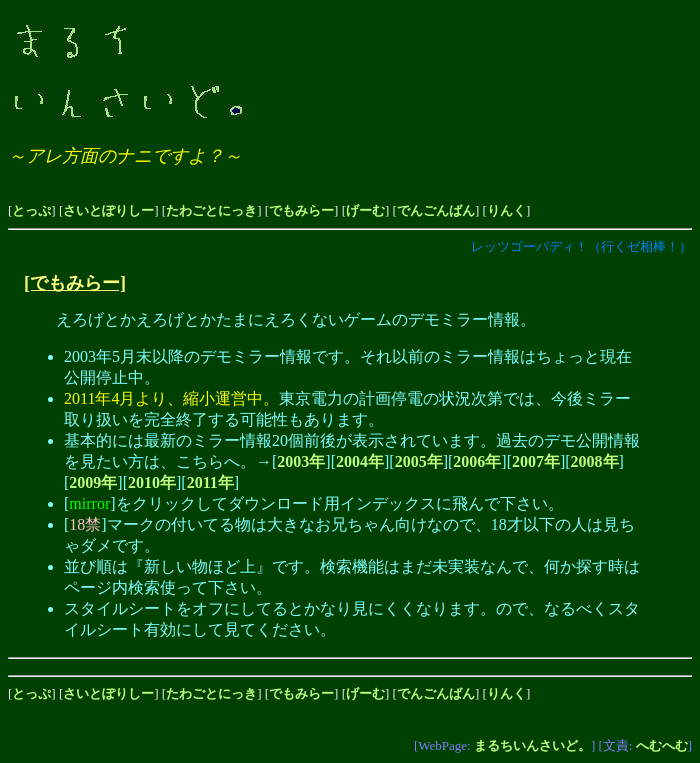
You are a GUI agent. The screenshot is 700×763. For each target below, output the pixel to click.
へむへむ (662, 745)
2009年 (93, 482)
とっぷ (31, 210)
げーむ (365, 210)
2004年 (360, 461)
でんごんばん (436, 210)
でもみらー (301, 210)
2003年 (301, 461)
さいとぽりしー (108, 210)
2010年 (152, 482)
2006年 (477, 461)
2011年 (210, 482)
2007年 (536, 461)
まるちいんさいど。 (532, 745)
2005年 (419, 461)
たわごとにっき (211, 210)
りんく (506, 210)
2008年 (595, 461)
